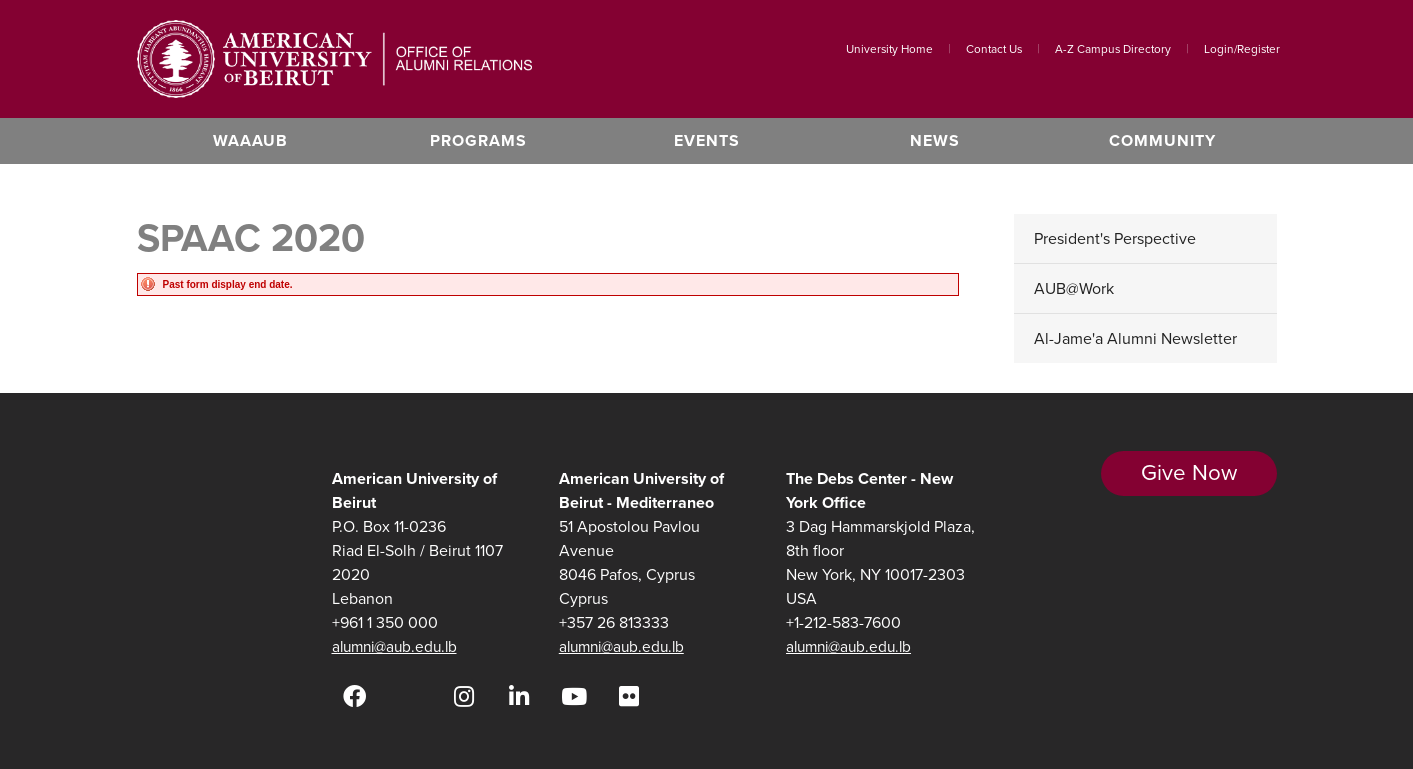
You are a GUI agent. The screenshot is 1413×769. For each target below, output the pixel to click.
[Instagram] (464, 696)
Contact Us (994, 49)
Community (1162, 140)
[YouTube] (574, 696)
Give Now (1188, 485)
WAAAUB (250, 140)
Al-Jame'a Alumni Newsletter (1135, 338)
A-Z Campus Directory (1113, 49)
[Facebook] (354, 696)
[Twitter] (409, 696)
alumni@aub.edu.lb (399, 646)
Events (707, 140)
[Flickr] (629, 696)
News (935, 140)
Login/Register (1242, 49)
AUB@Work (1074, 288)
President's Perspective (1115, 238)
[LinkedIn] (519, 696)
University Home (889, 49)
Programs (478, 140)
